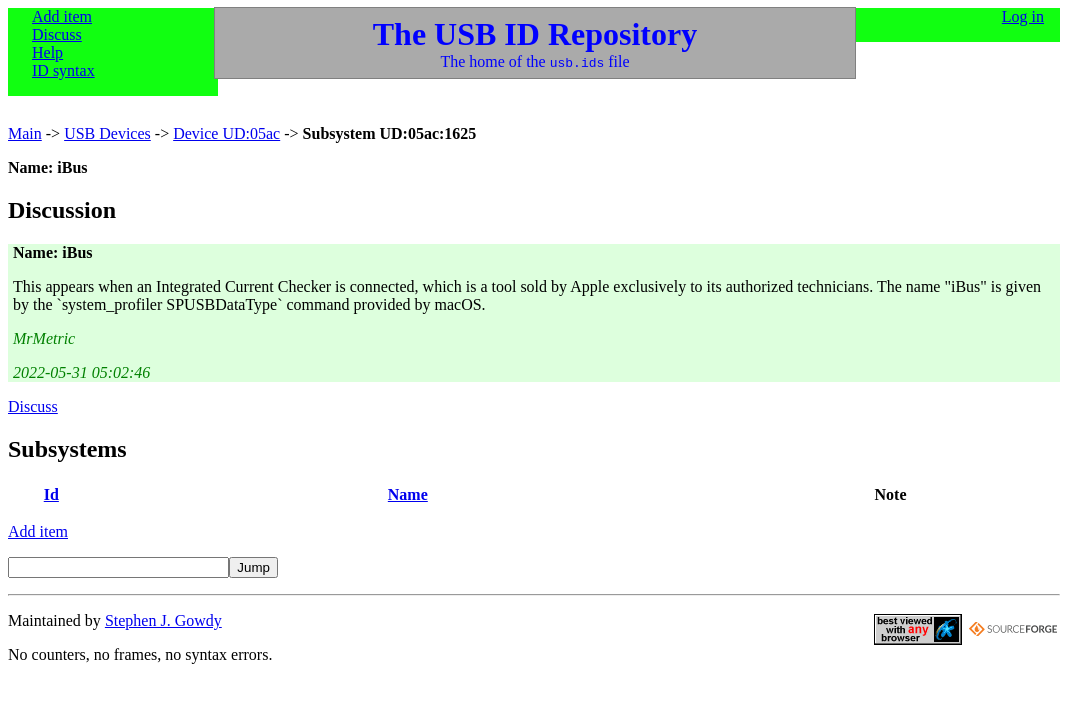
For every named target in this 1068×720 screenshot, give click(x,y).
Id (51, 494)
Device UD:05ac (226, 133)
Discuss (57, 34)
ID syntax (63, 70)
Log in (1023, 16)
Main (25, 133)
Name (408, 494)
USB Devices (107, 133)
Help (47, 52)
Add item (62, 16)
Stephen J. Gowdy (163, 620)
